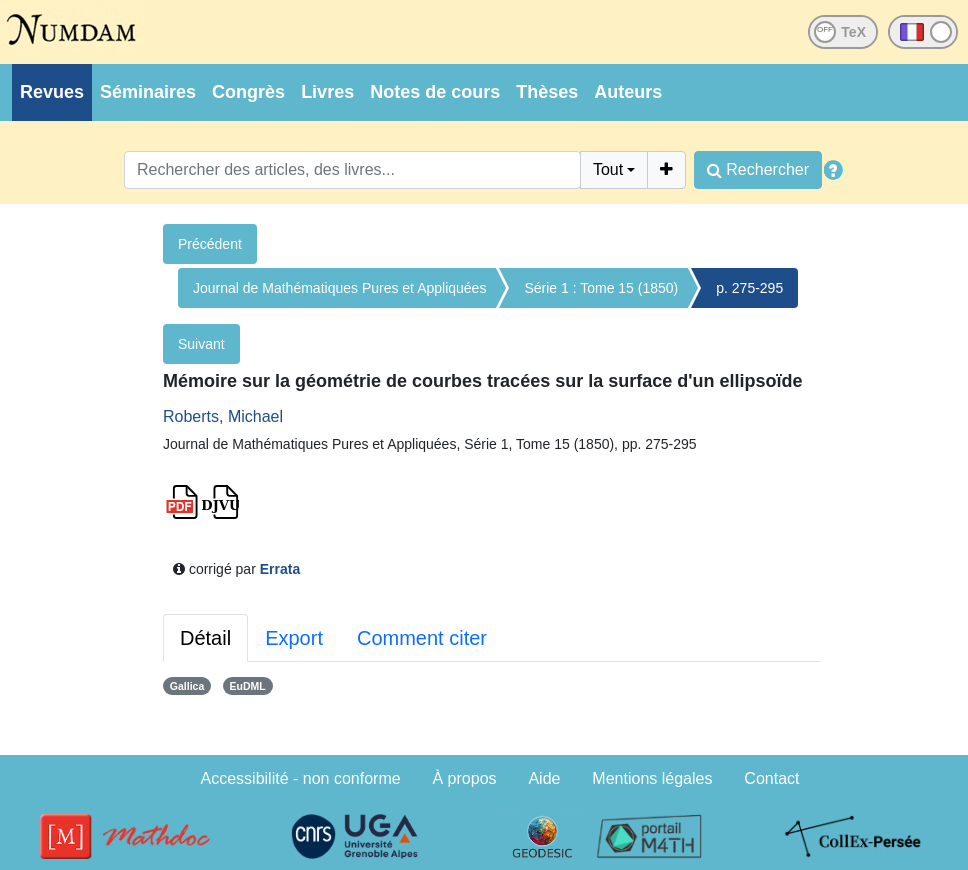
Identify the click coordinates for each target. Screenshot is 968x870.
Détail (205, 638)
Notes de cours (435, 92)
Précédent (210, 244)
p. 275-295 (749, 288)
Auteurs (628, 92)
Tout (608, 169)
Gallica (187, 686)
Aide (544, 778)
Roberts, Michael (223, 416)
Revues (52, 92)
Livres (327, 92)
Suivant (201, 344)
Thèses (547, 92)
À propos (465, 778)
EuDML (248, 686)
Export (294, 638)
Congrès (248, 92)
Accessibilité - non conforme (301, 778)
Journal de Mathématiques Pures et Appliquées (339, 288)
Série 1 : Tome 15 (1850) (601, 288)
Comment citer (422, 638)
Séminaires (148, 92)
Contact (771, 778)
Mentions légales (652, 778)
